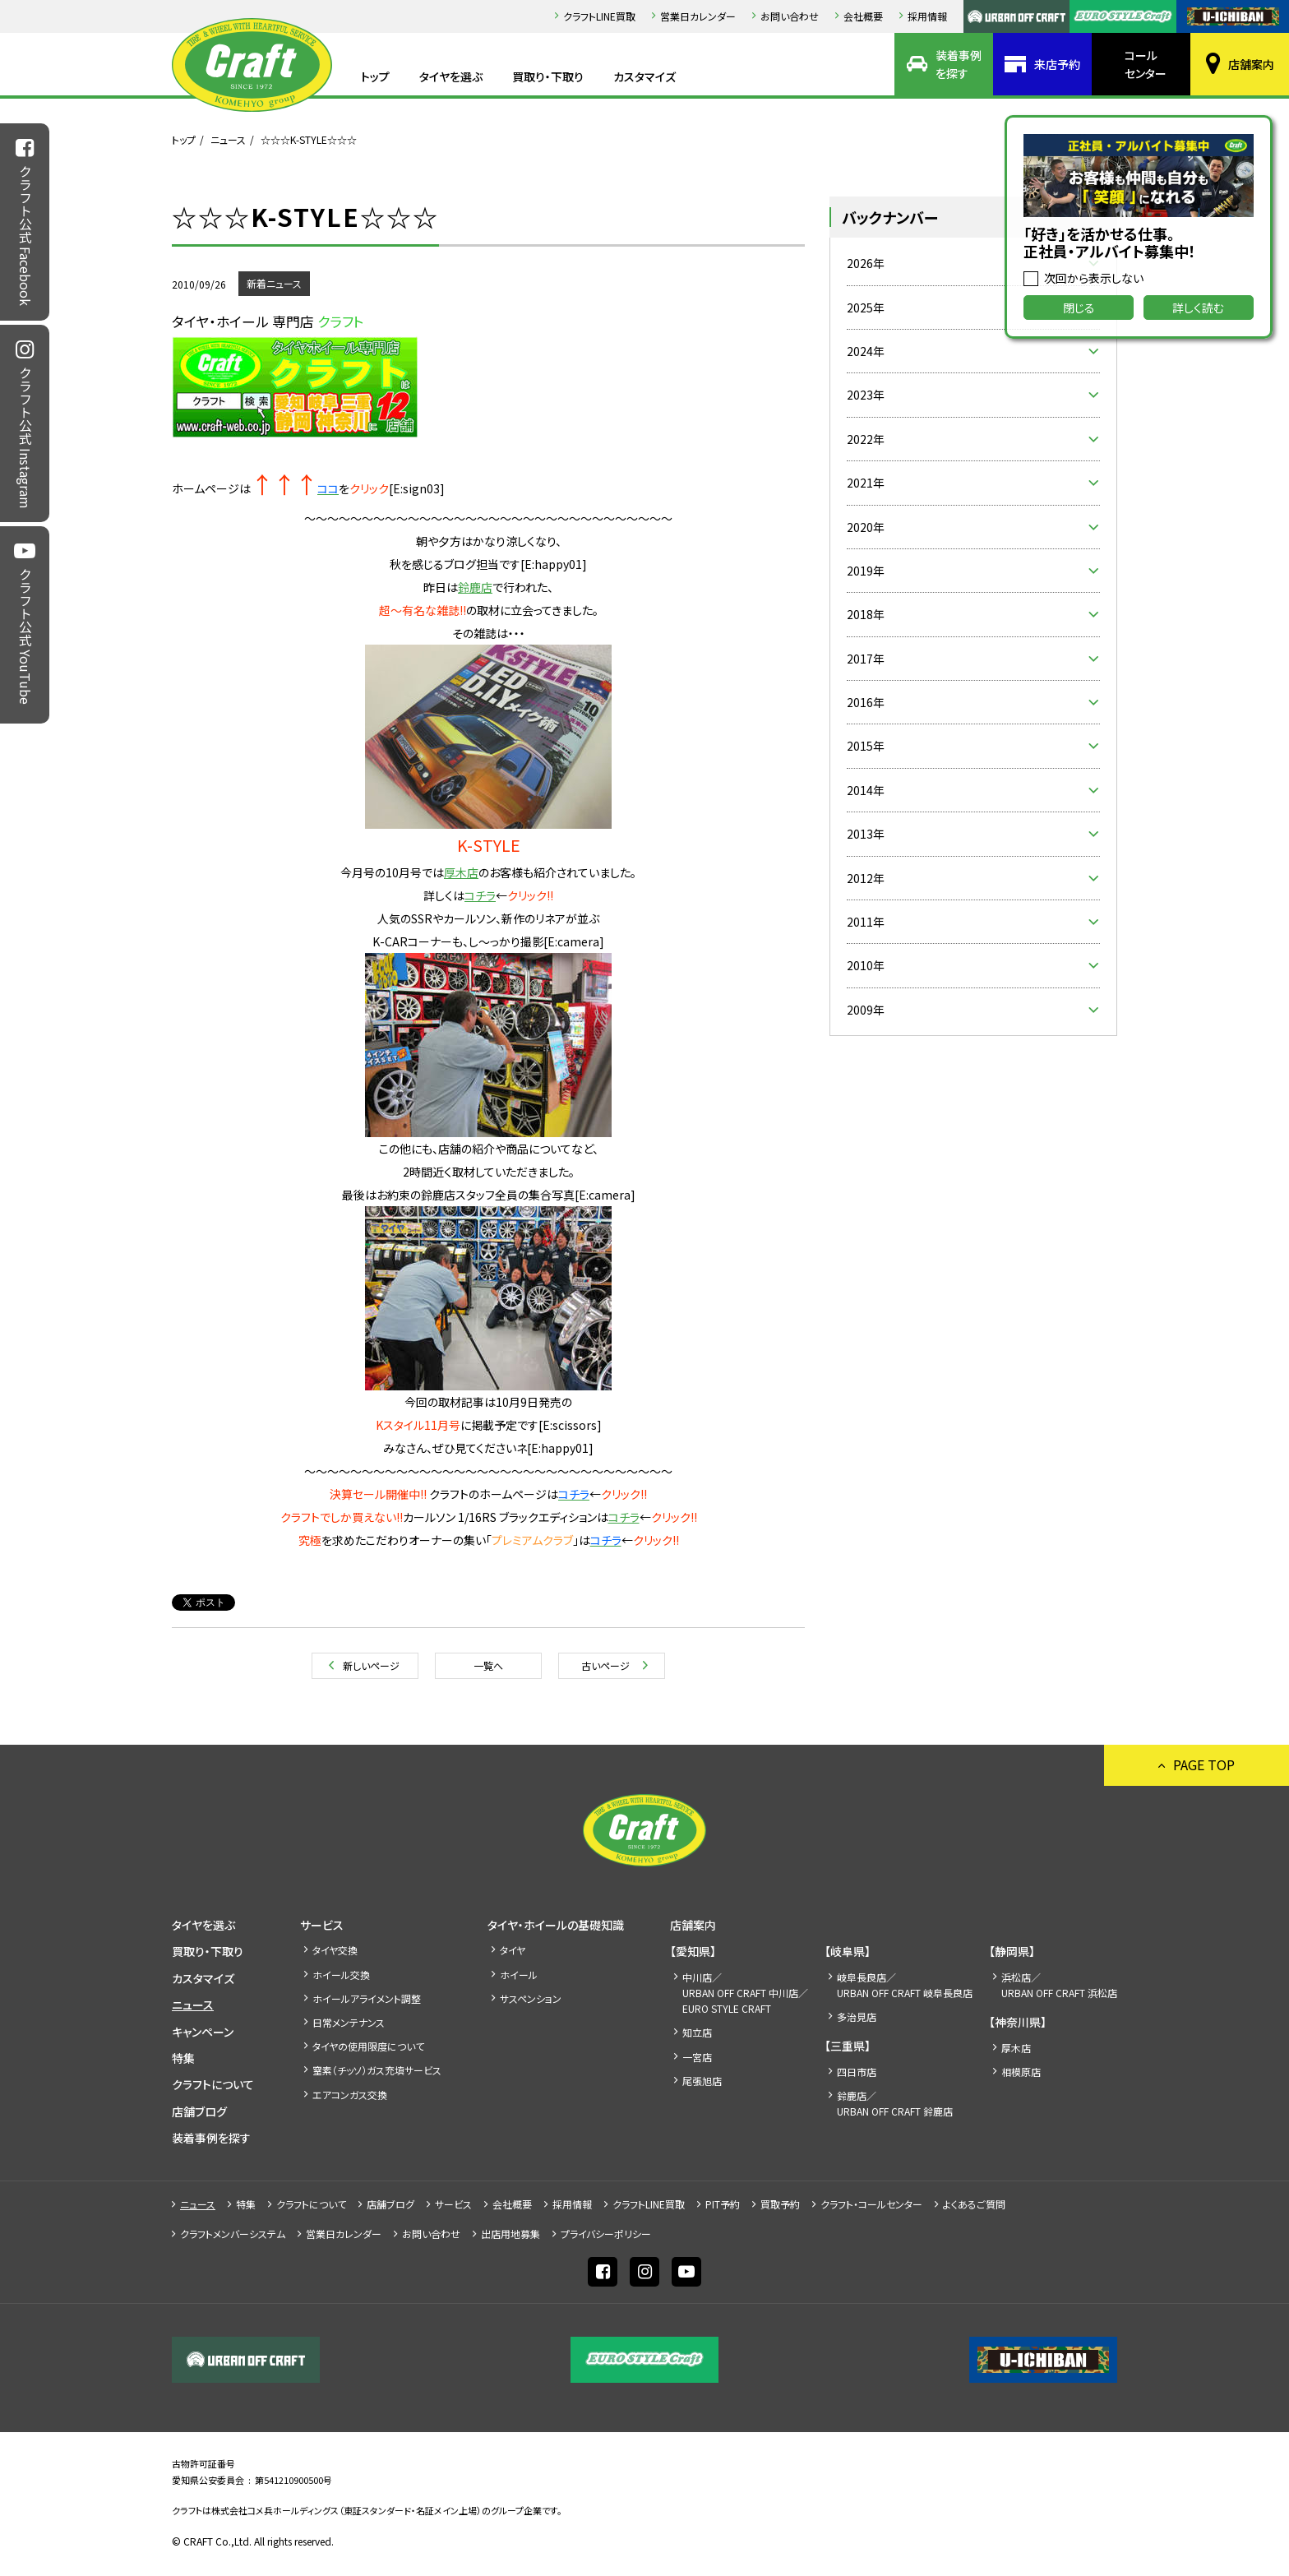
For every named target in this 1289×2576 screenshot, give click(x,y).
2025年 (866, 307)
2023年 (866, 394)
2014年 (866, 790)
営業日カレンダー (698, 16)
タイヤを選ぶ (451, 76)
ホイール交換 (341, 1975)
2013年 (866, 834)
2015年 (866, 746)
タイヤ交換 (335, 1950)
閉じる (1079, 307)
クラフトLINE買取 (599, 16)
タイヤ (512, 1950)
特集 (183, 2058)
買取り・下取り (548, 76)
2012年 (866, 878)
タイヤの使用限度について (368, 2046)
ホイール (519, 1975)
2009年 (866, 1009)
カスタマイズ (644, 76)
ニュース (228, 139)
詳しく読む (1198, 307)
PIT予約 (722, 2204)
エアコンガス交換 (349, 2095)
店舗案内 (1251, 64)
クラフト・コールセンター (871, 2204)
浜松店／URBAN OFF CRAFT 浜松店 (1059, 1985)
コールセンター (1146, 64)
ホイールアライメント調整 (366, 1998)
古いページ (605, 1665)
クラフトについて (213, 2084)
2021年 (866, 482)
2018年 (866, 614)
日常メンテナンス (348, 2022)
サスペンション (530, 1998)
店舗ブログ (199, 2111)
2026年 (866, 263)
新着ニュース (274, 283)
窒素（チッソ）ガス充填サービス (376, 2070)
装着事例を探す (959, 64)
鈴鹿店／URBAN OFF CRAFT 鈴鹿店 (895, 2103)
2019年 (866, 570)
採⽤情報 (927, 16)
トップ (375, 76)
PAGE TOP (1204, 1764)
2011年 (866, 921)
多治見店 (856, 2016)
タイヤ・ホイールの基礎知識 (555, 1925)
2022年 (866, 439)
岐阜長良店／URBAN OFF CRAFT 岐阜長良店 (905, 1985)
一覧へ (488, 1665)
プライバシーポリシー (606, 2234)
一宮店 (697, 2057)
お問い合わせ (789, 16)
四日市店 (856, 2072)
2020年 (866, 527)
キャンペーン (202, 2031)
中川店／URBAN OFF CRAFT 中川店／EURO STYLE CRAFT (745, 1992)
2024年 (866, 351)
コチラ (480, 895)
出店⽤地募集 (510, 2234)
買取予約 (780, 2204)
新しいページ (371, 1665)
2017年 (866, 658)
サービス (322, 1925)
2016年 (866, 702)
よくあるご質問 (974, 2204)
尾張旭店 (702, 2081)
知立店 (697, 2032)
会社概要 (863, 16)
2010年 (866, 965)
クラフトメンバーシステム (232, 2234)
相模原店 (1021, 2072)
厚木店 (1016, 2048)
